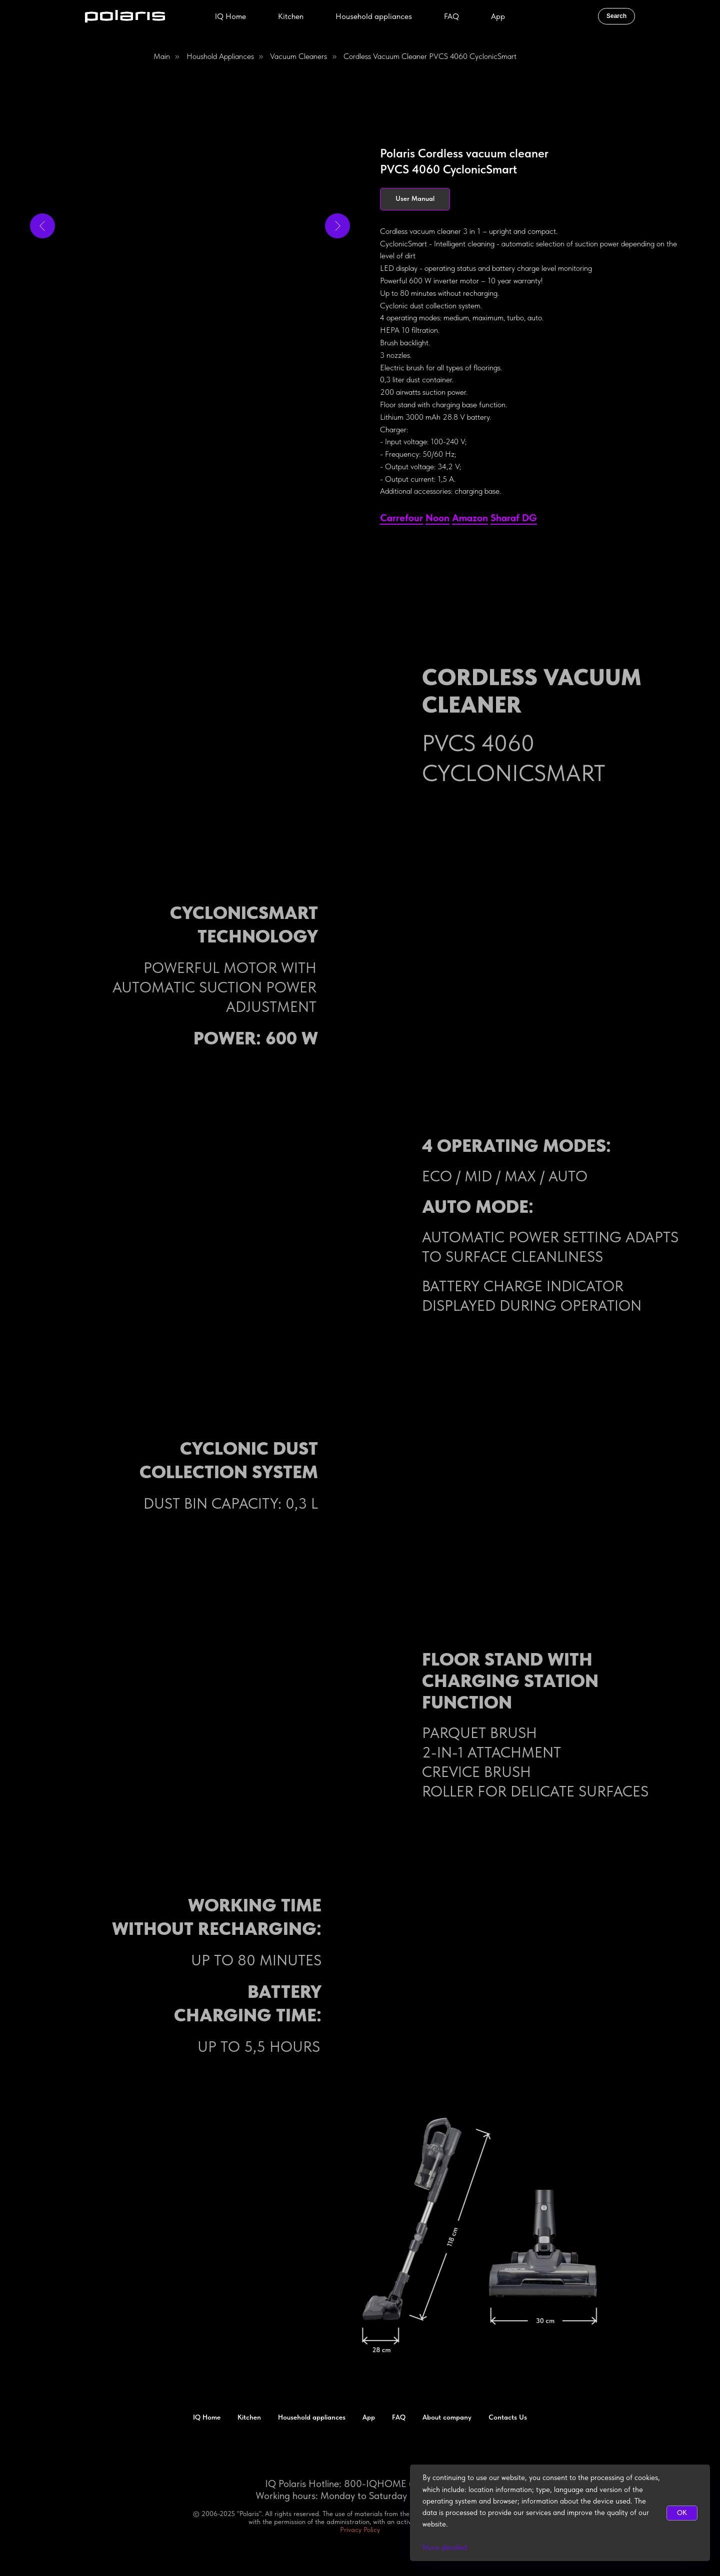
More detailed (444, 2547)
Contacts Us (507, 2417)
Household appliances (374, 16)
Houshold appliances (220, 56)
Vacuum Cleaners (298, 56)
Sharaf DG (513, 518)
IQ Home (230, 16)
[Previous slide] (42, 225)
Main (162, 56)
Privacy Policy (360, 2530)
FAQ (451, 16)
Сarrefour (401, 518)
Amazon (470, 518)
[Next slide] (337, 225)
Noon (438, 518)
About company (447, 2417)
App (498, 16)
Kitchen (291, 16)
